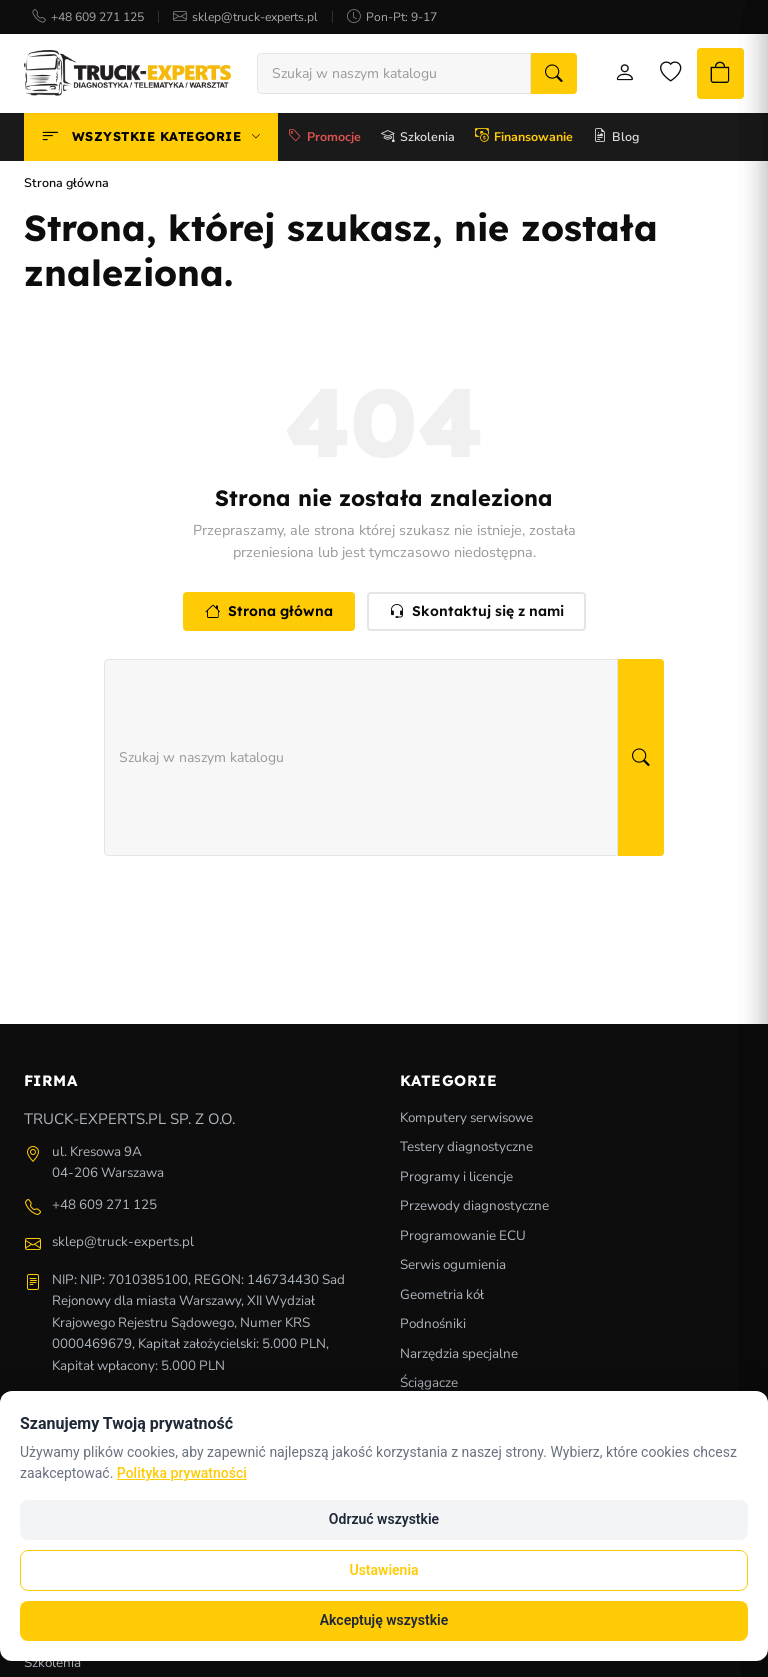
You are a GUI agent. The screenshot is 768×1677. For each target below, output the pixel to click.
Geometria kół (442, 1297)
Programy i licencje (456, 1179)
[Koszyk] (715, 75)
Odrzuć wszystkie (384, 1519)
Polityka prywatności (182, 1473)
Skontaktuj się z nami (476, 615)
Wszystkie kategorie (151, 140)
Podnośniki (433, 1327)
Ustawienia (383, 1570)
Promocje (324, 141)
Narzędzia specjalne (459, 1356)
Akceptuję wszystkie (384, 1620)
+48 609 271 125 (97, 17)
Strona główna (269, 615)
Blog (616, 141)
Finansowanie (524, 141)
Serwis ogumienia (453, 1268)
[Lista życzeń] (659, 75)
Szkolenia (418, 141)
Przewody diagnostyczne (474, 1209)
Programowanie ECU (463, 1238)
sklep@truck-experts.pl (255, 17)
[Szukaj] (539, 75)
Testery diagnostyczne (466, 1150)
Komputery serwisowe (466, 1120)
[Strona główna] (127, 75)
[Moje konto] (609, 75)
